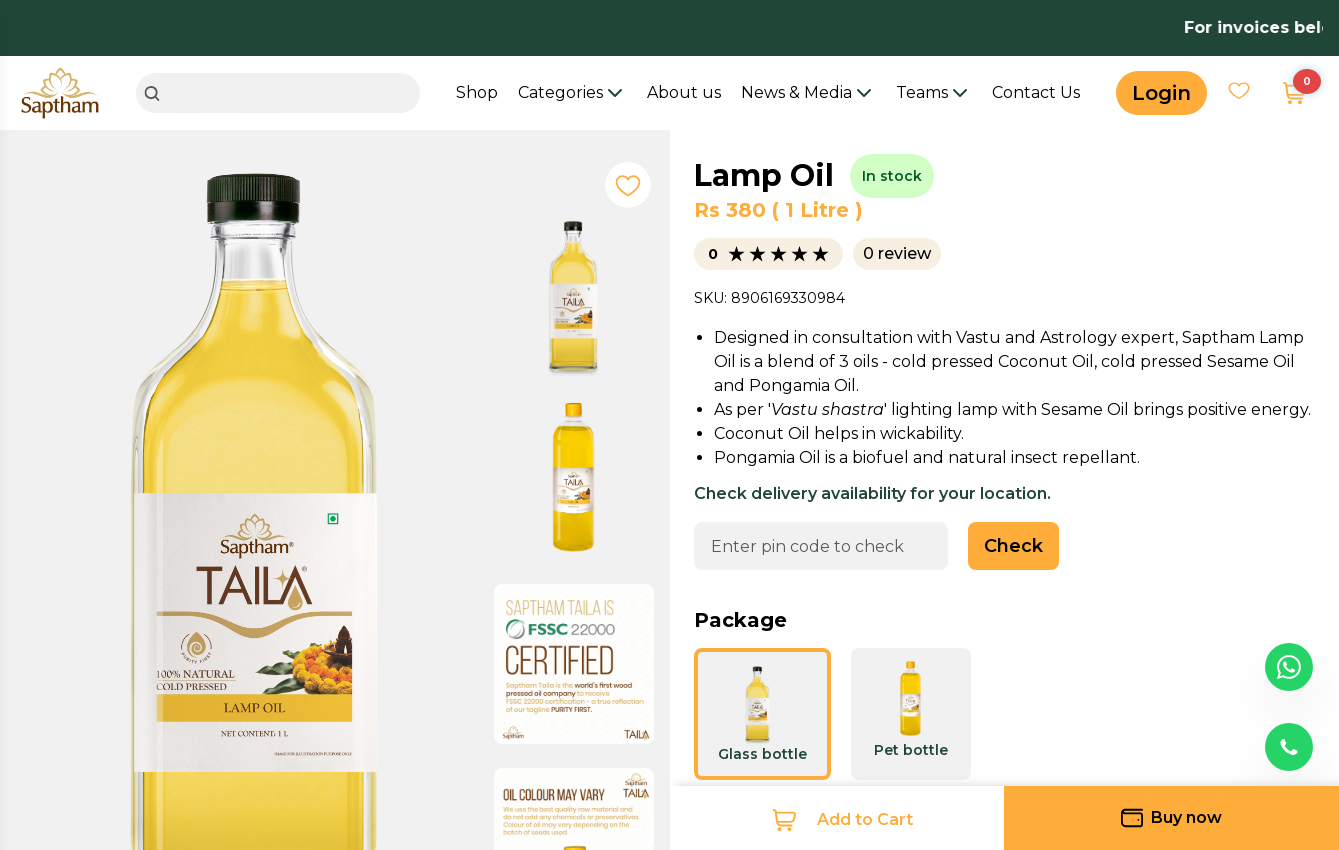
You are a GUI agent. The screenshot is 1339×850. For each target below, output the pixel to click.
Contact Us (1036, 92)
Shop (477, 92)
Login (1161, 93)
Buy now (1171, 818)
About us (684, 92)
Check (1013, 546)
